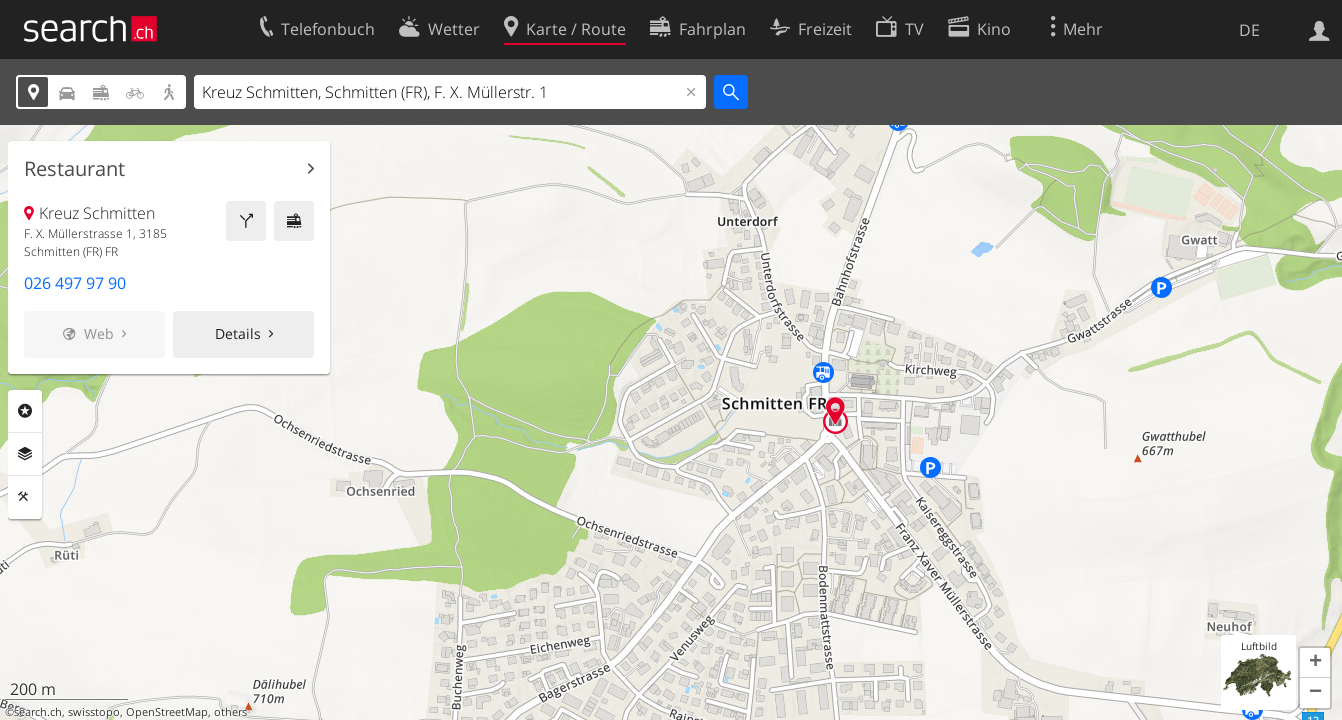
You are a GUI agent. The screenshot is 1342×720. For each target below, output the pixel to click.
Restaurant (74, 169)
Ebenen (25, 454)
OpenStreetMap (167, 712)
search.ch (38, 712)
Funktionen (25, 497)
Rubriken (25, 411)
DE (1249, 30)
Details (238, 333)
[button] (1315, 663)
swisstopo (94, 712)
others (230, 712)
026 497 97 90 (75, 283)
